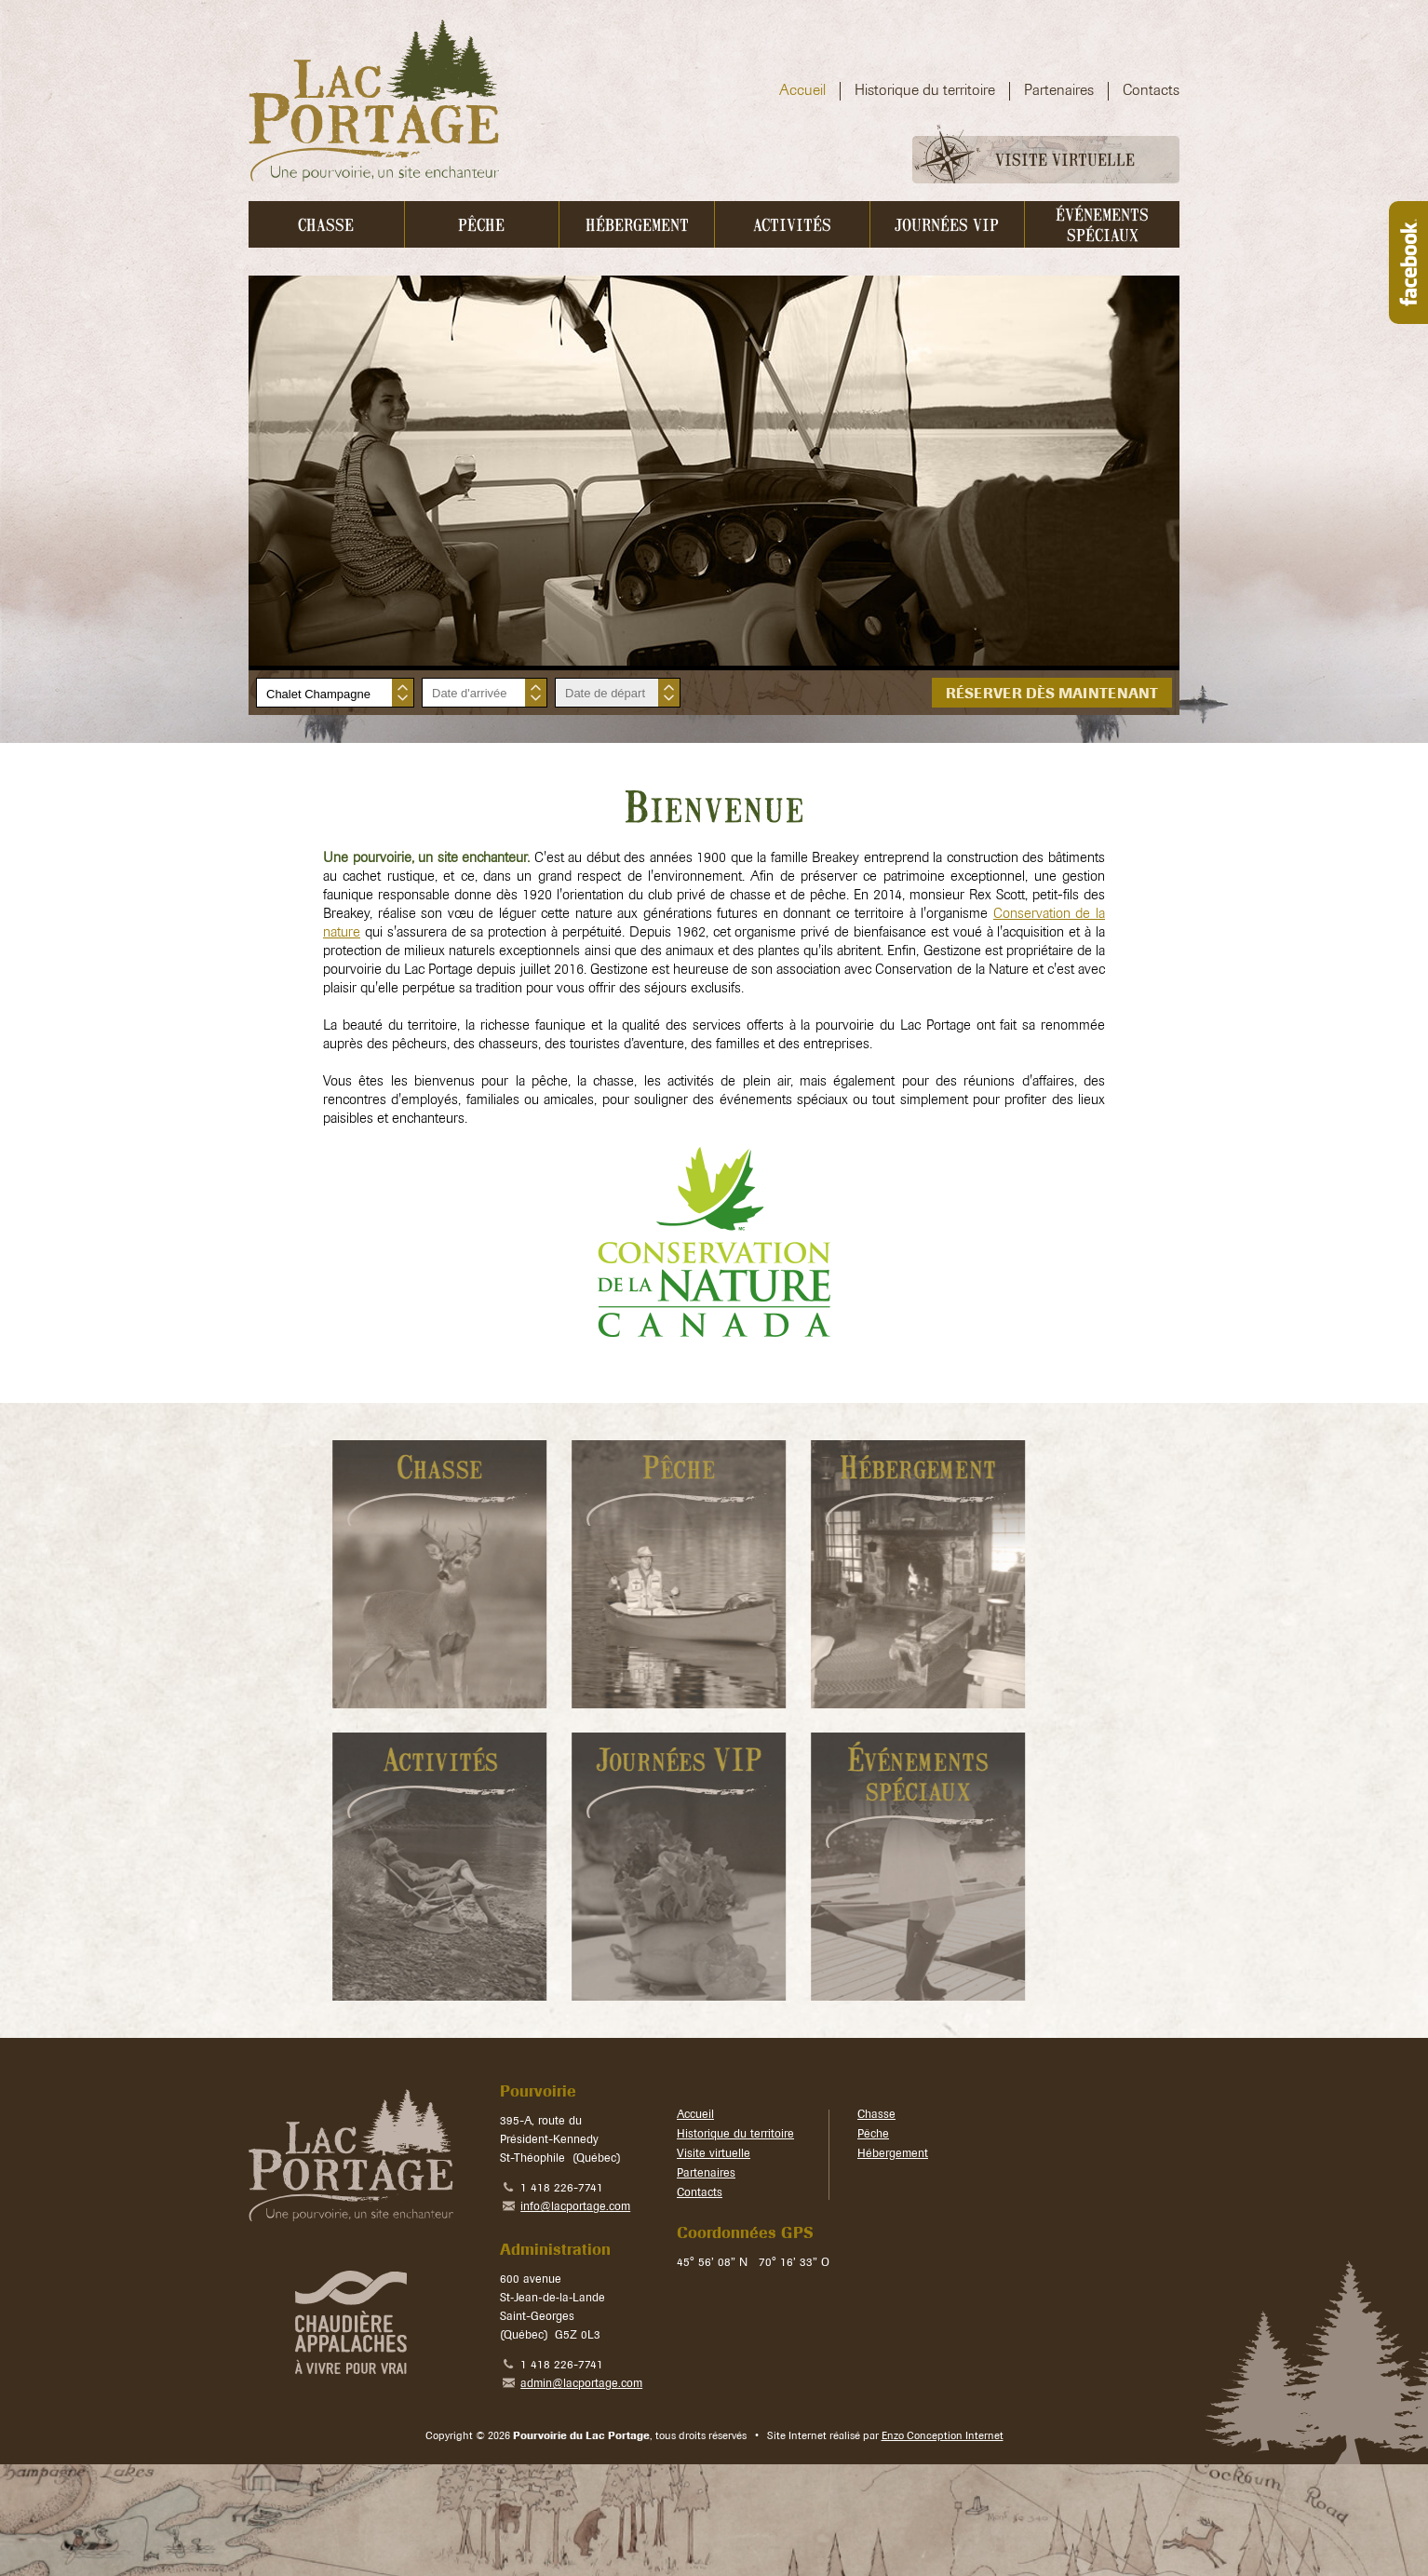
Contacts (699, 2193)
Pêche (873, 2134)
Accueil (695, 2115)
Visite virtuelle (1024, 159)
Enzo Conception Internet (943, 2436)
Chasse (876, 2115)
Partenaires (706, 2173)
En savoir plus (382, 1574)
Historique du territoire (735, 2134)
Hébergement (892, 2154)
